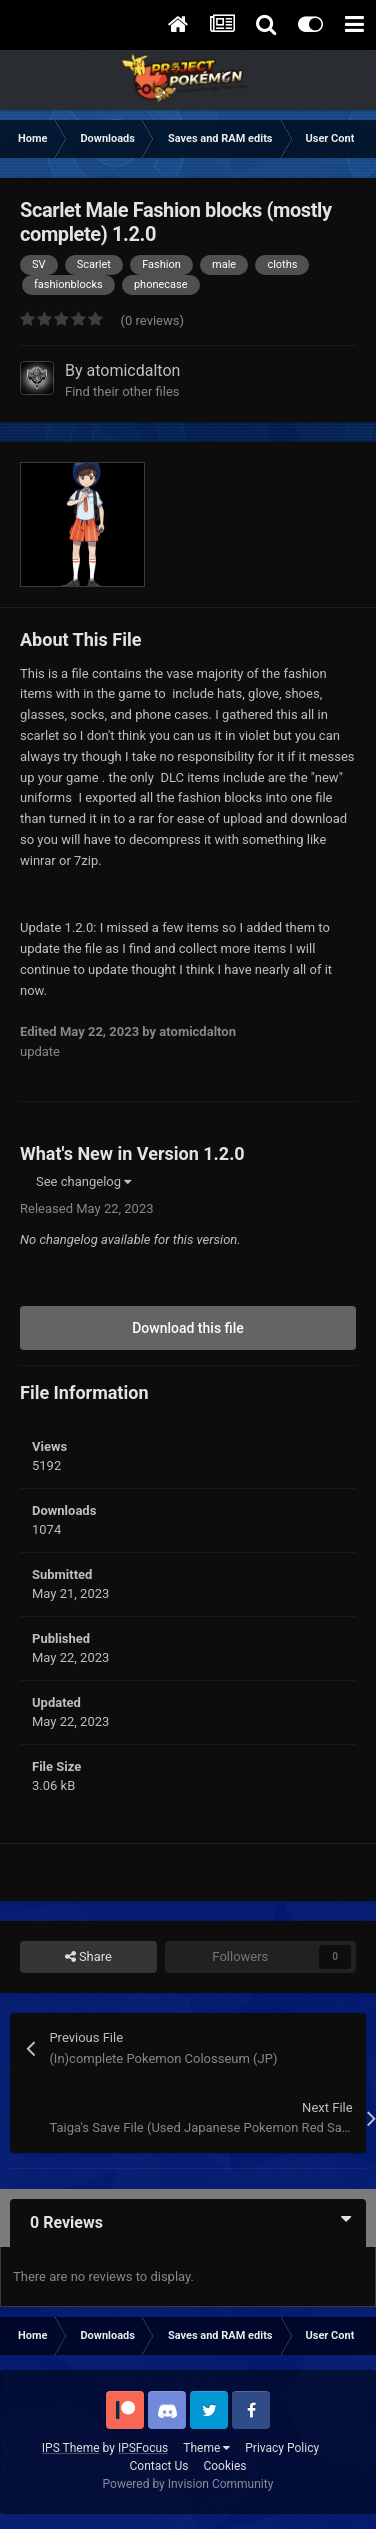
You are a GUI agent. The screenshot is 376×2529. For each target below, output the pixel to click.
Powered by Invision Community (188, 2484)
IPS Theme (71, 2448)
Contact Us (159, 2466)
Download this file (188, 1328)
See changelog (83, 1181)
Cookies (224, 2466)
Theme (206, 2448)
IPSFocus (143, 2448)
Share (88, 1957)
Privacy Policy (282, 2448)
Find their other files (122, 391)
